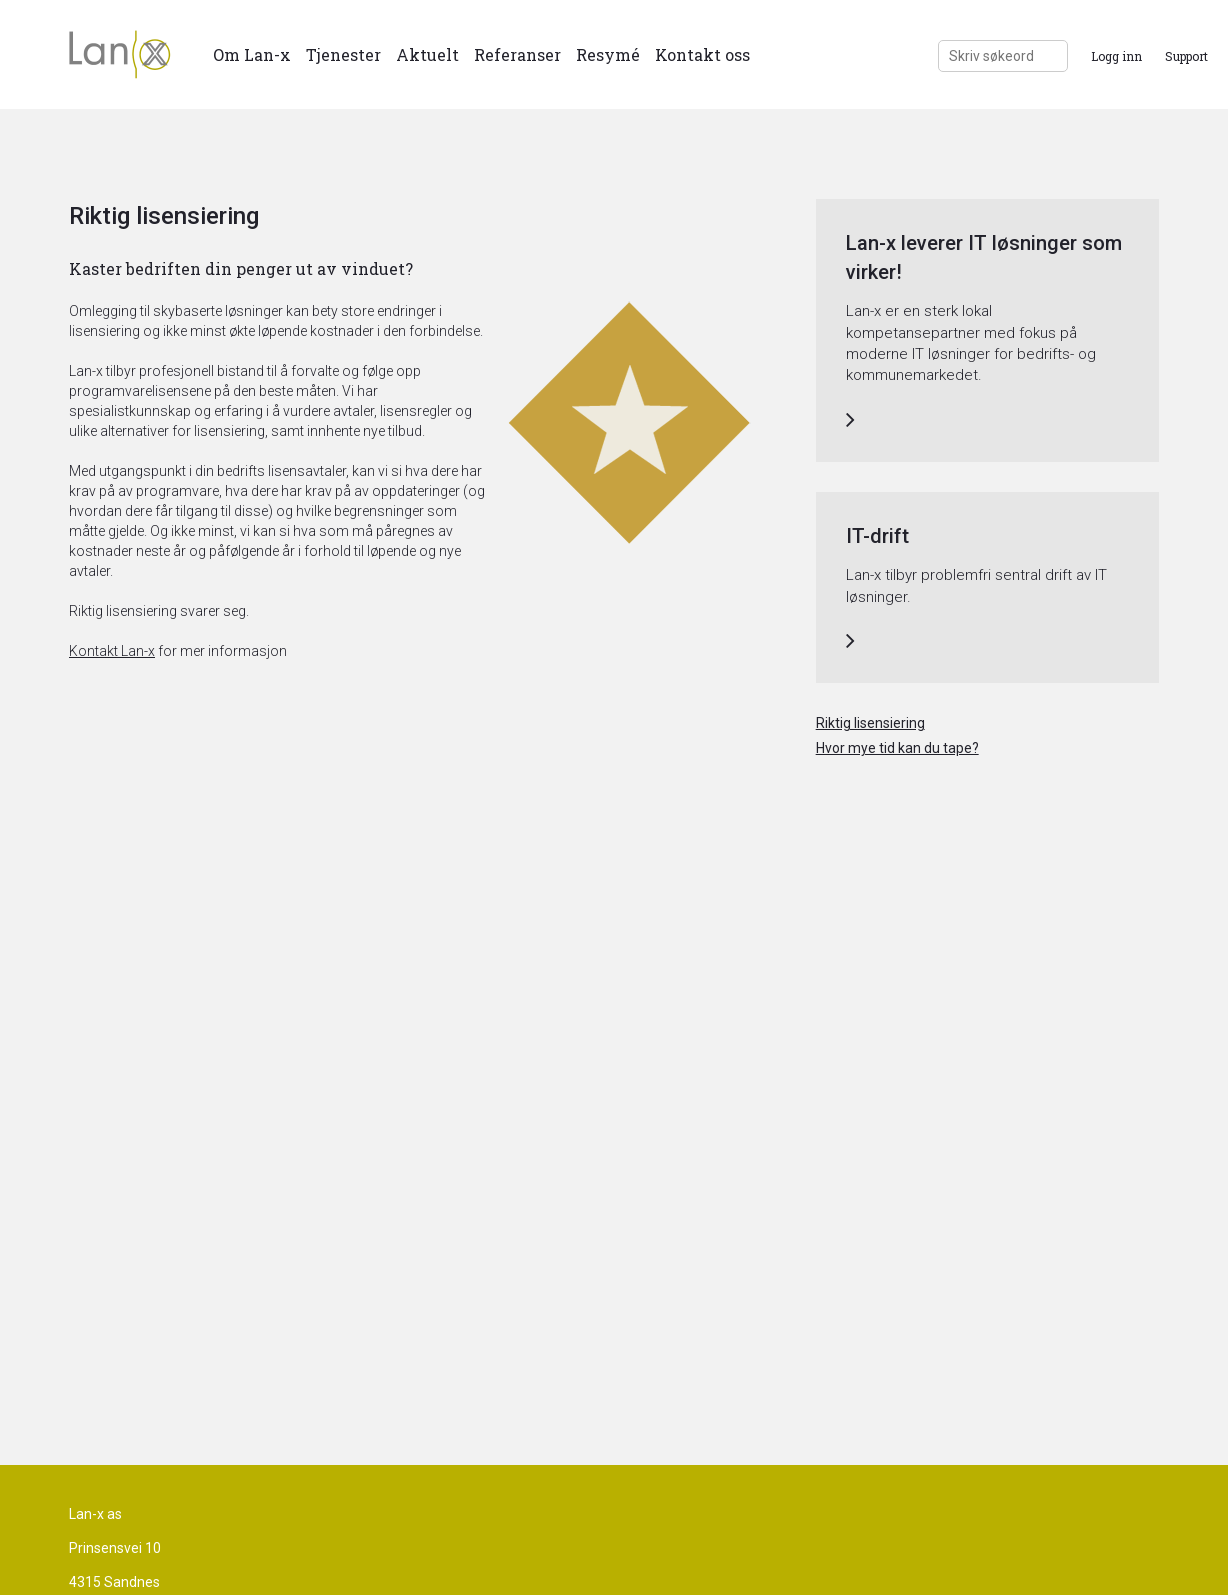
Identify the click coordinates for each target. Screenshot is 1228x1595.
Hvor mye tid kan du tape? (897, 748)
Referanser (517, 54)
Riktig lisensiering (870, 723)
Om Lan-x (252, 54)
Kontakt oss (702, 54)
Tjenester (343, 54)
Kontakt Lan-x (112, 651)
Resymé (608, 54)
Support (1186, 56)
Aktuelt (427, 54)
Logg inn (1116, 56)
